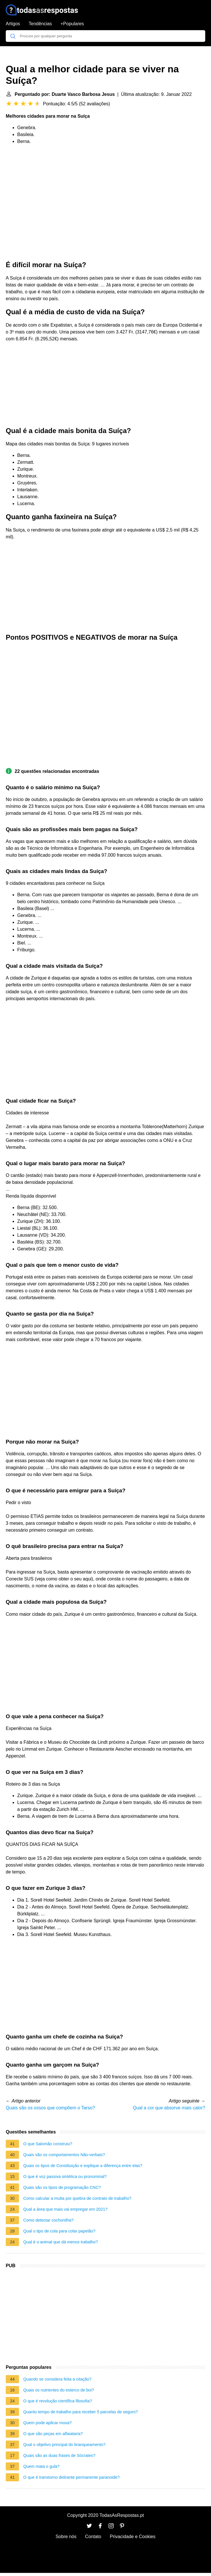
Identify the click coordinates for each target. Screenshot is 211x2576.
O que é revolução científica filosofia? (57, 2401)
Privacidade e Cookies (132, 2536)
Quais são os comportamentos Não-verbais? (64, 2154)
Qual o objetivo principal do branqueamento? (64, 2444)
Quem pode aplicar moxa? (47, 2422)
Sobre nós (65, 2536)
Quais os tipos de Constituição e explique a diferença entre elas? (82, 2165)
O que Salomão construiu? (47, 2144)
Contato (93, 2536)
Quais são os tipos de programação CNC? (62, 2187)
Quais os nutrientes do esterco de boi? (58, 2390)
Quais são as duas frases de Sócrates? (59, 2455)
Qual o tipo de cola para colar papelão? (59, 2231)
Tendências (40, 23)
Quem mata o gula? (41, 2466)
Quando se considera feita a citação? (57, 2379)
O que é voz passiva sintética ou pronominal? (65, 2176)
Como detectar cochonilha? (48, 2220)
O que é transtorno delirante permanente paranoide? (71, 2477)
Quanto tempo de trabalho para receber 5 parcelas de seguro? (80, 2412)
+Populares (72, 23)
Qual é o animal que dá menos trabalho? (60, 2242)
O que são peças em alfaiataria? (53, 2433)
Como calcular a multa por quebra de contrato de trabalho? (77, 2198)
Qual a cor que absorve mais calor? (169, 2107)
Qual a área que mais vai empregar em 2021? (65, 2209)
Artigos (13, 23)
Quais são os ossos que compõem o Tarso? (50, 2107)
